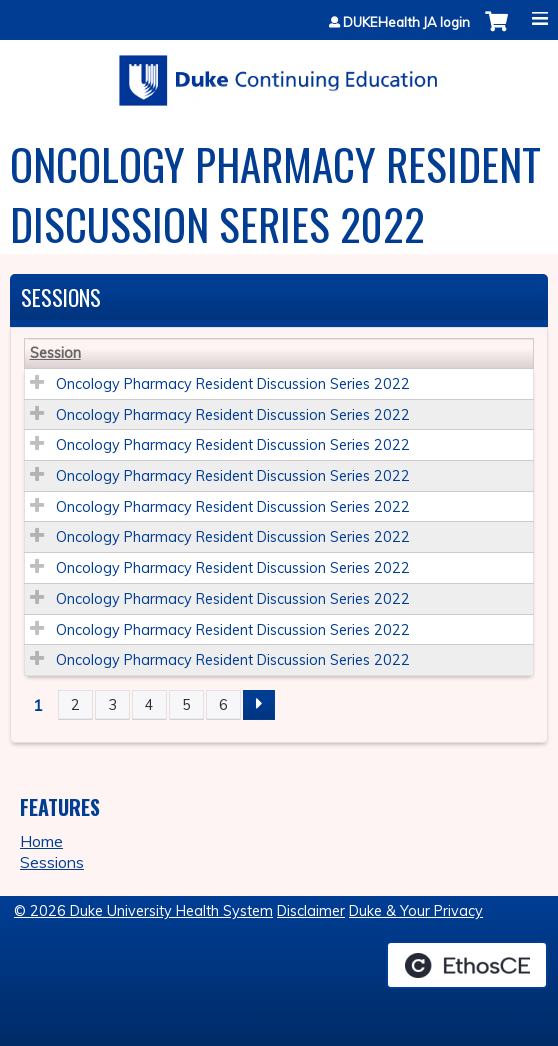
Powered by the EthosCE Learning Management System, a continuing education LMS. (467, 965)
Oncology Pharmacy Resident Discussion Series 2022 (233, 384)
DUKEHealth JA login (406, 22)
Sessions (52, 862)
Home (41, 841)
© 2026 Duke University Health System (143, 911)
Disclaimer (311, 911)
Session (55, 353)
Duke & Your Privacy (416, 911)
